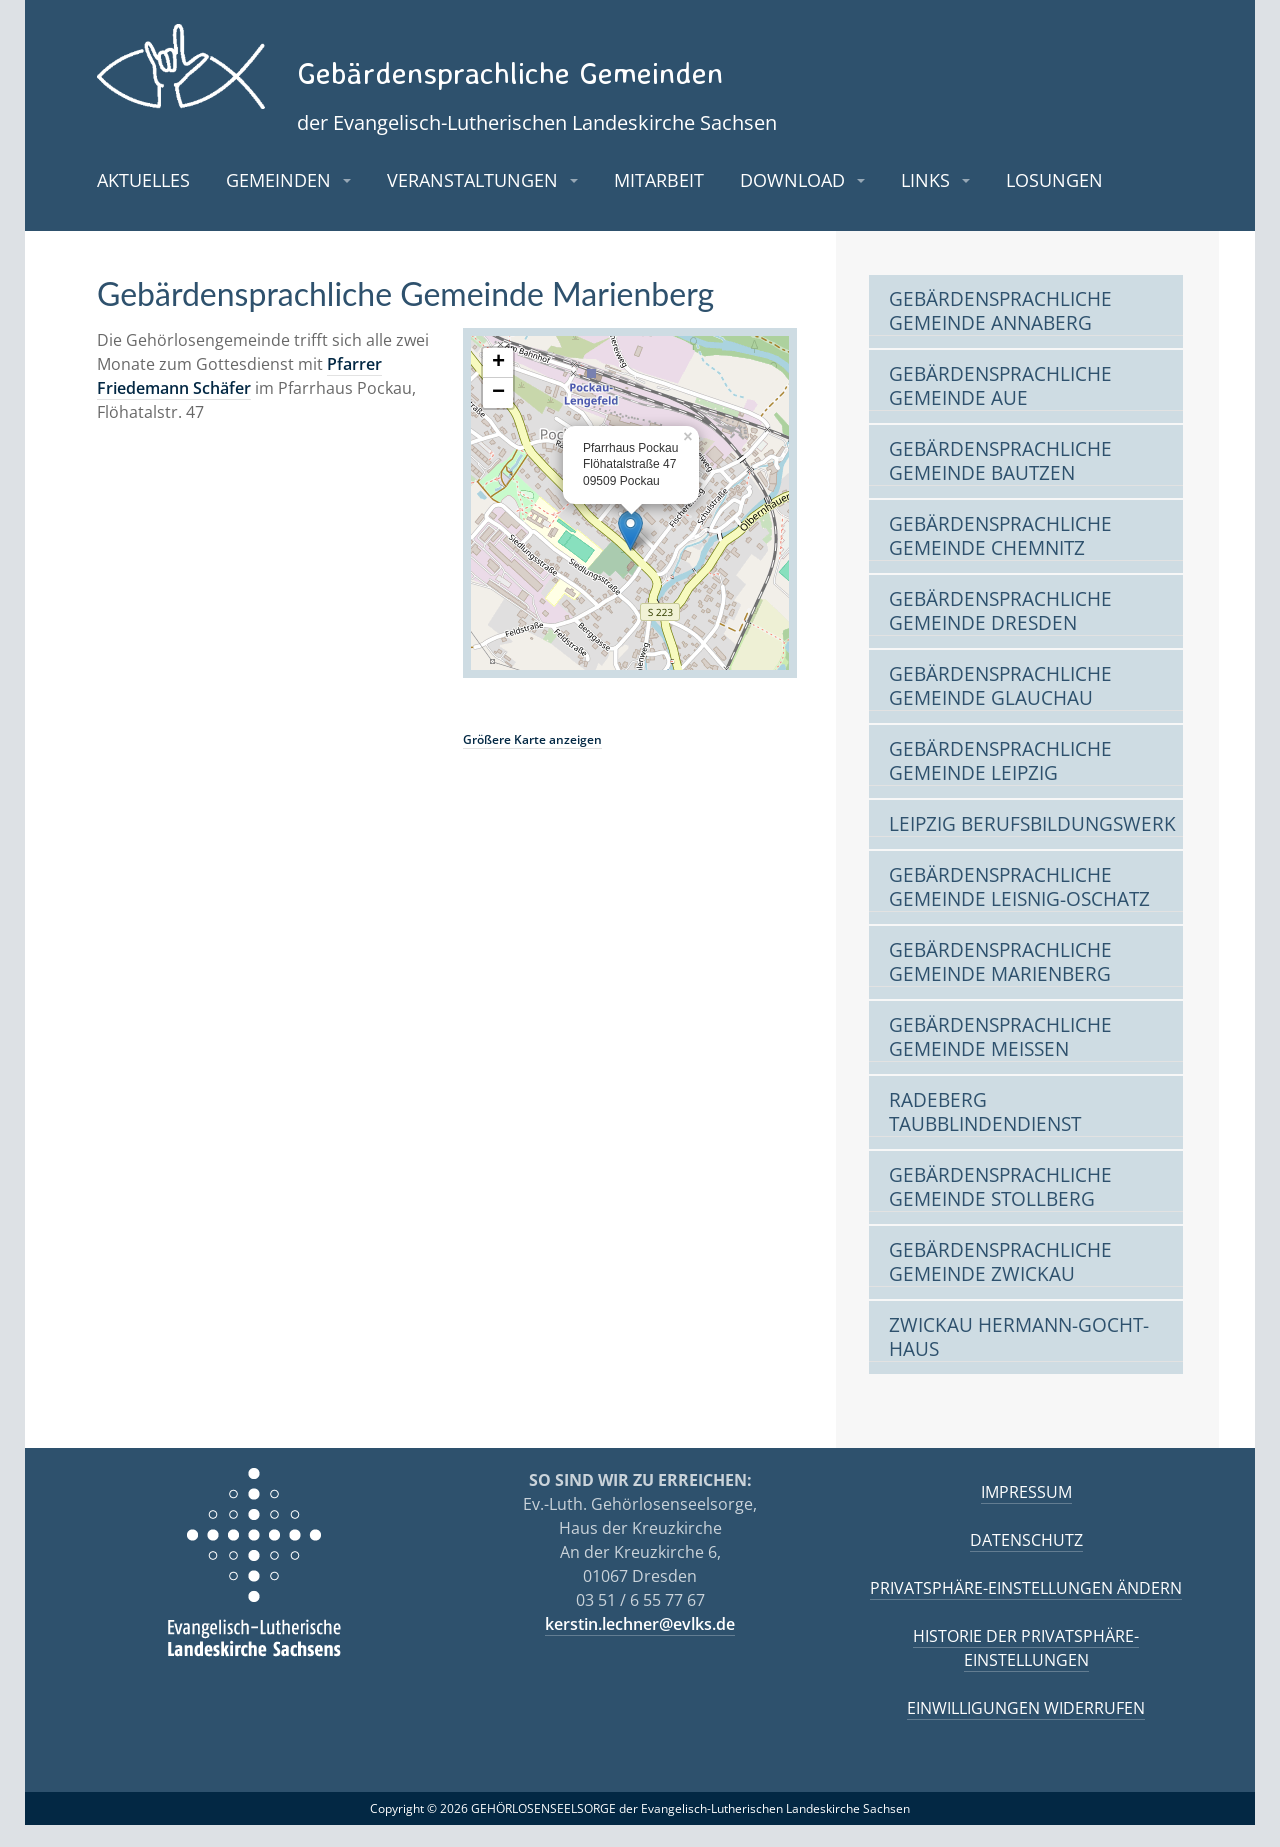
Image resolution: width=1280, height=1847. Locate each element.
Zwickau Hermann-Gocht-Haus (1019, 1359)
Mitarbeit (659, 201)
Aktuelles (143, 201)
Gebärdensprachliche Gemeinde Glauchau (1000, 708)
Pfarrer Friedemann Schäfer (239, 397)
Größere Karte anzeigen (532, 760)
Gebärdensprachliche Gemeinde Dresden (1000, 633)
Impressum (1026, 1514)
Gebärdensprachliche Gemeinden (691, 63)
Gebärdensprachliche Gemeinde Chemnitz (1000, 558)
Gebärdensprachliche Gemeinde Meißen (1000, 1059)
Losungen (1054, 201)
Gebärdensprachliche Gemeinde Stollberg (1000, 1209)
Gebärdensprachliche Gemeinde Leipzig (1000, 783)
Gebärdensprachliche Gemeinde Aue (1000, 408)
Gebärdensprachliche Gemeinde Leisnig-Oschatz (1019, 909)
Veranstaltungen (472, 201)
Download (792, 201)
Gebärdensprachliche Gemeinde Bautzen (1000, 483)
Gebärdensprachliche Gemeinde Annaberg (1000, 333)
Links (925, 201)
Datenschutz (1026, 1562)
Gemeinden (278, 201)
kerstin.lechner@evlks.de (640, 1646)
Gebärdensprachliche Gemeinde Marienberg (1000, 984)
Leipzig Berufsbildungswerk (1032, 846)
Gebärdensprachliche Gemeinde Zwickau (1000, 1284)
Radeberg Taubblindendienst (985, 1134)
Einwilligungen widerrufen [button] (1026, 1730)
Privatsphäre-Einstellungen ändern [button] (1026, 1610)
